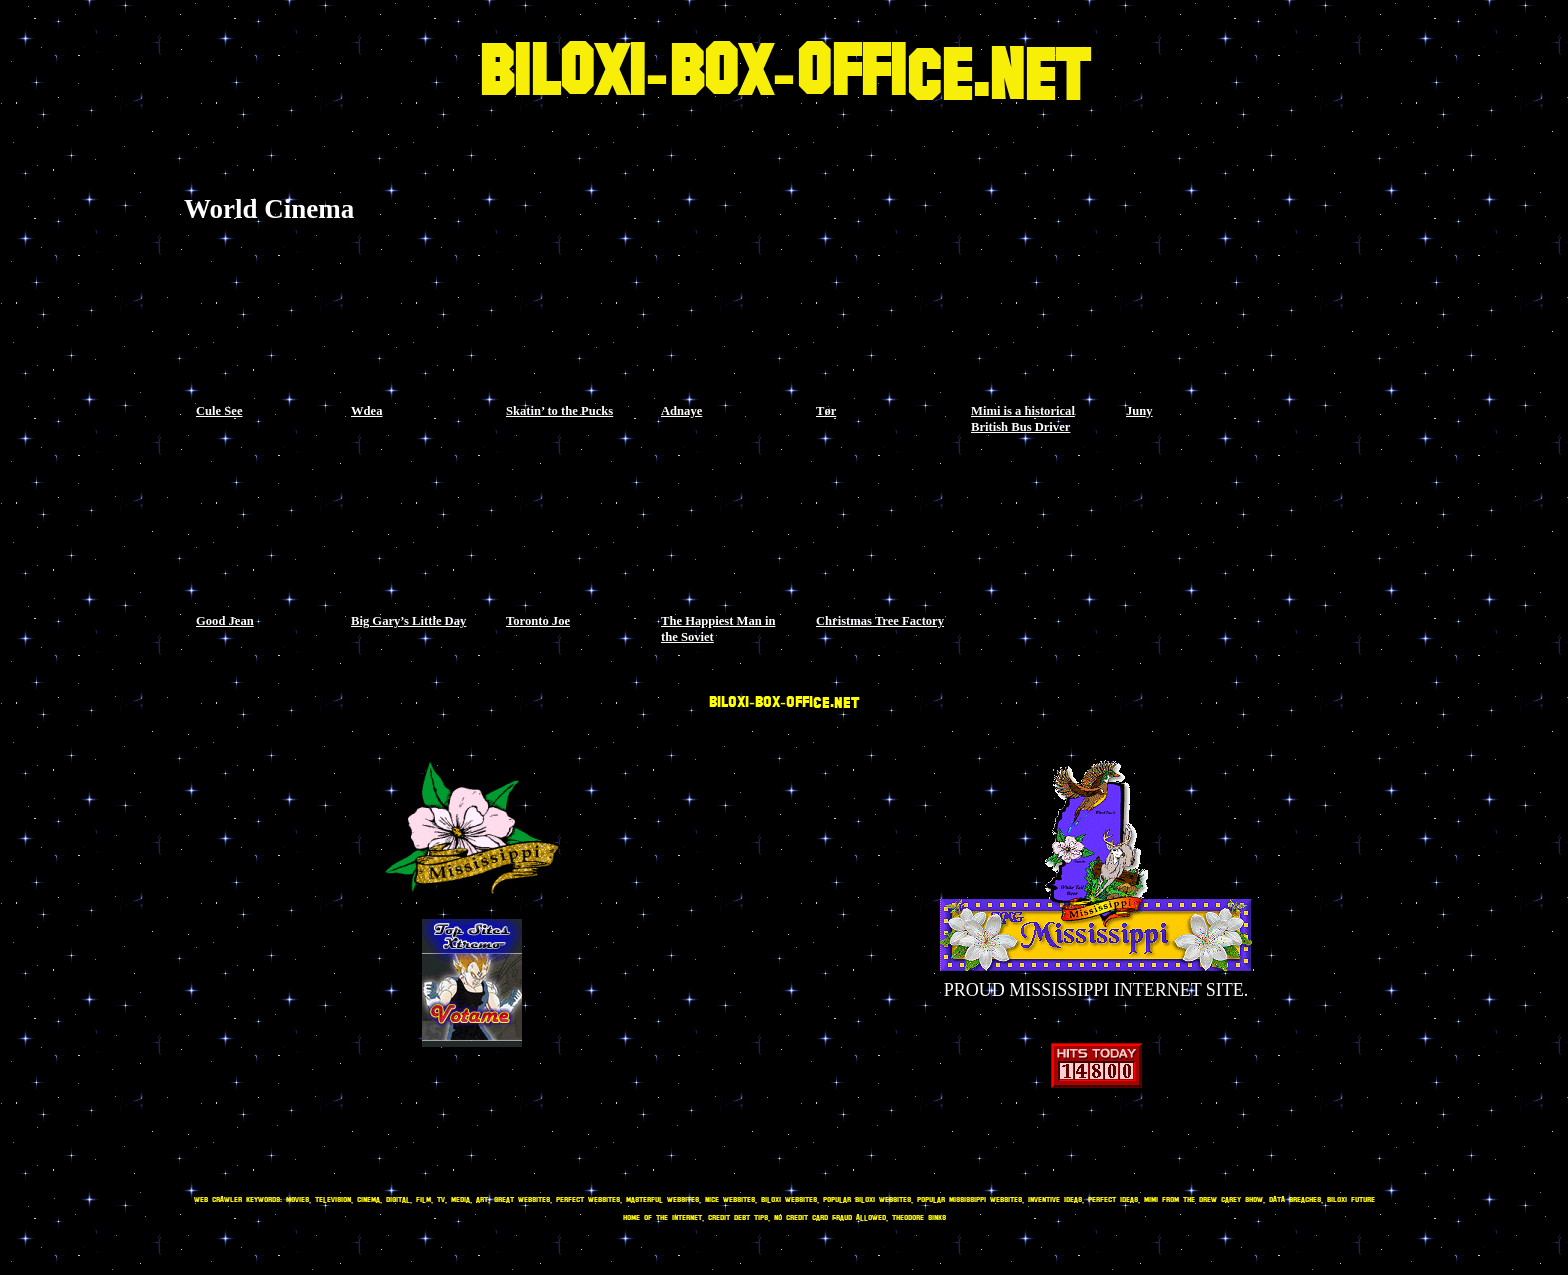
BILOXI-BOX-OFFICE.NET (784, 75)
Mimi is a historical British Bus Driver (1023, 419)
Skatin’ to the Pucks (559, 411)
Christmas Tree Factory (880, 621)
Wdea (366, 411)
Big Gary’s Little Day (408, 621)
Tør (826, 411)
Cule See (219, 411)
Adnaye (681, 411)
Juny (1139, 411)
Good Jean (225, 621)
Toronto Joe (538, 621)
